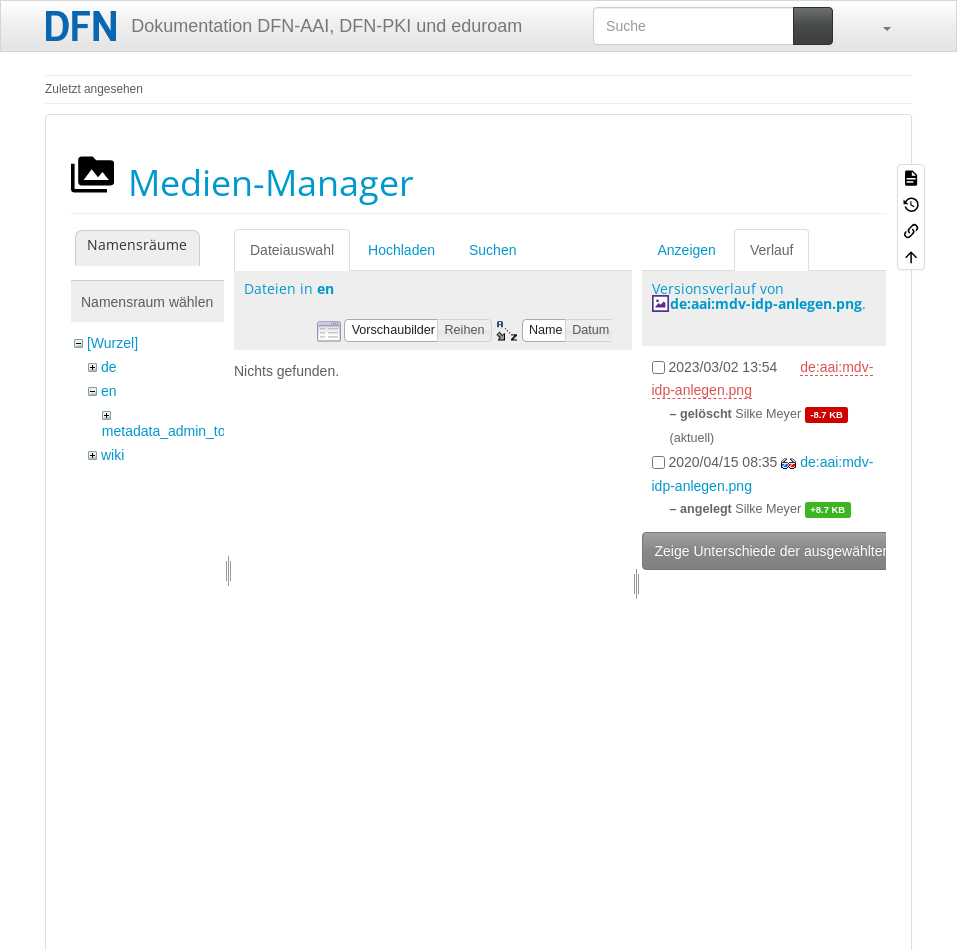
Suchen (492, 250)
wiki (112, 455)
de (109, 367)
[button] (877, 26)
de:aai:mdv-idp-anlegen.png (766, 303)
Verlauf (772, 250)
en (109, 391)
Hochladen (401, 250)
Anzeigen (687, 250)
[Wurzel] (112, 343)
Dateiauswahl (292, 250)
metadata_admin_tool (169, 431)
